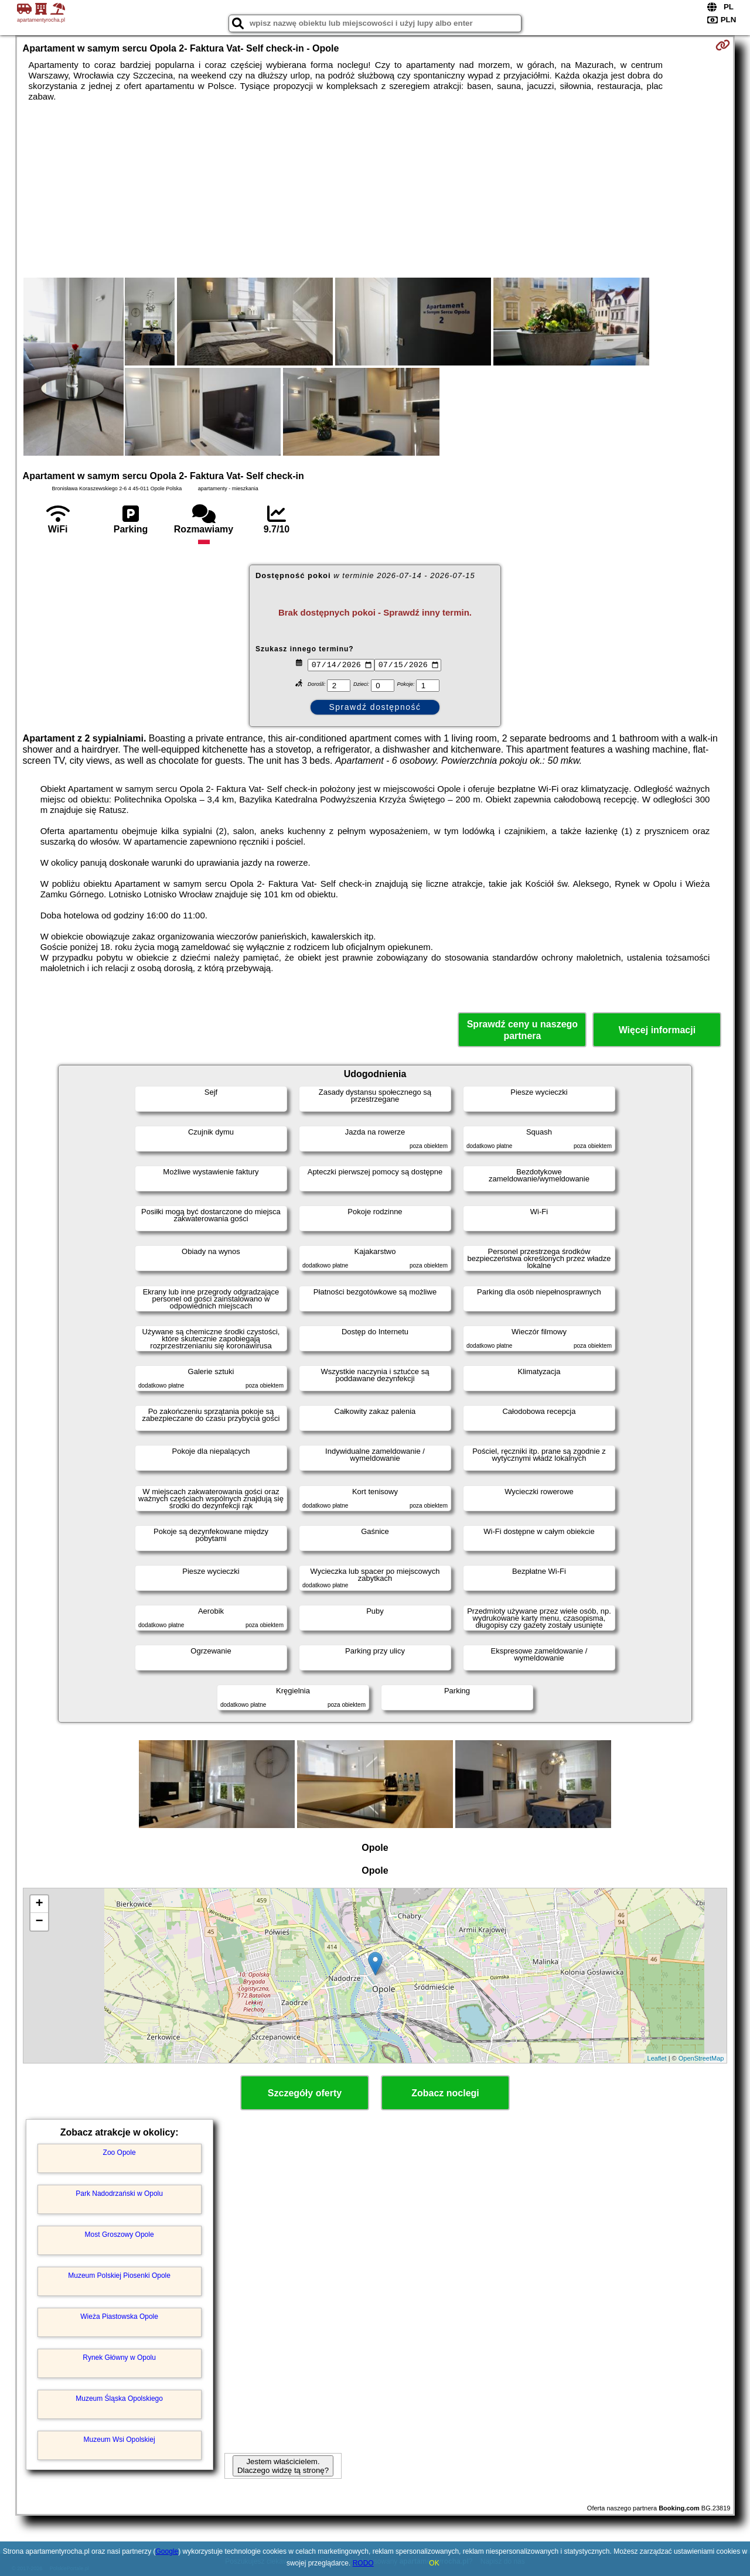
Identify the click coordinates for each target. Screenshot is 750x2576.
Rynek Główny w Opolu (119, 2357)
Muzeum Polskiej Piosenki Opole (119, 2275)
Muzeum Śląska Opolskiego (119, 2398)
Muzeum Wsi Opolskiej (119, 2439)
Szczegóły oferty (305, 2093)
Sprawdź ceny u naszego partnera (522, 1029)
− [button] (39, 1922)
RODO (363, 2563)
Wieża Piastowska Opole (119, 2316)
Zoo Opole (119, 2152)
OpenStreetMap (701, 2058)
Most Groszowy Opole (119, 2234)
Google (167, 2551)
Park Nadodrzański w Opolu (119, 2193)
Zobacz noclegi (445, 2093)
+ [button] (39, 1904)
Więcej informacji (657, 1030)
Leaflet (657, 2058)
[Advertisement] (375, 190)
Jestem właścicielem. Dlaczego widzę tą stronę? (283, 2466)
